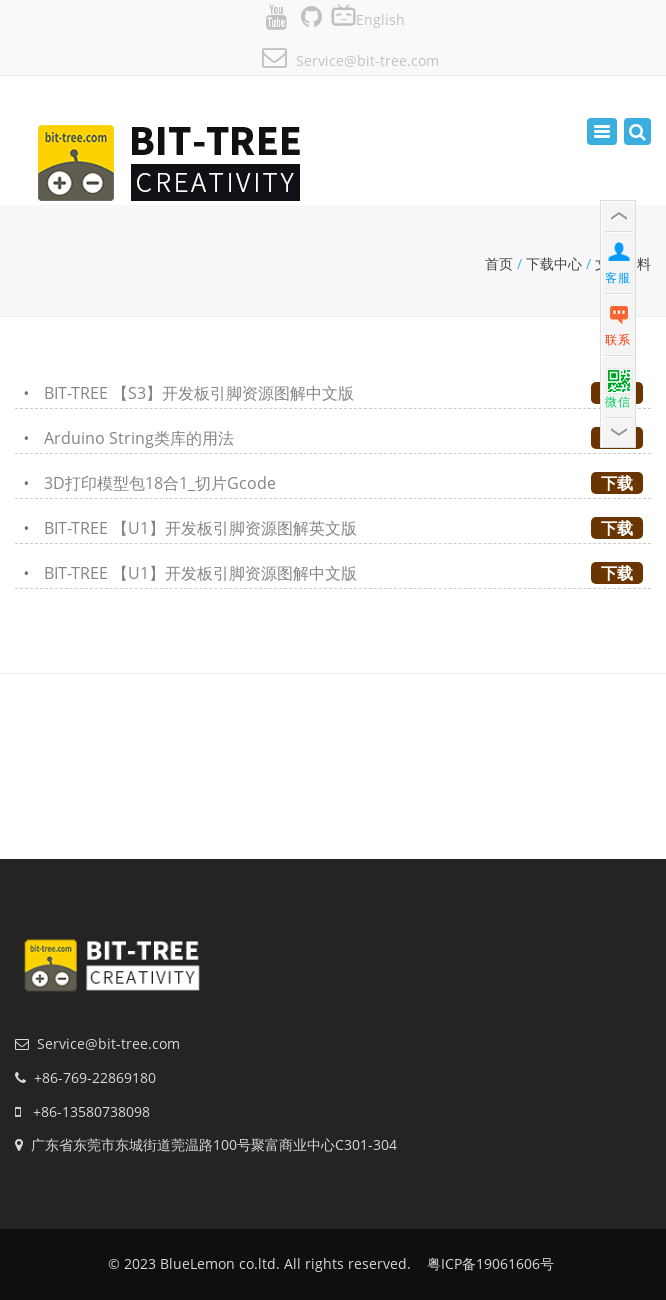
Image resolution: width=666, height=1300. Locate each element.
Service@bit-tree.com (367, 60)
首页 (499, 263)
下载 (617, 483)
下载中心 (554, 263)
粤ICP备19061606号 (490, 1263)
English (380, 19)
